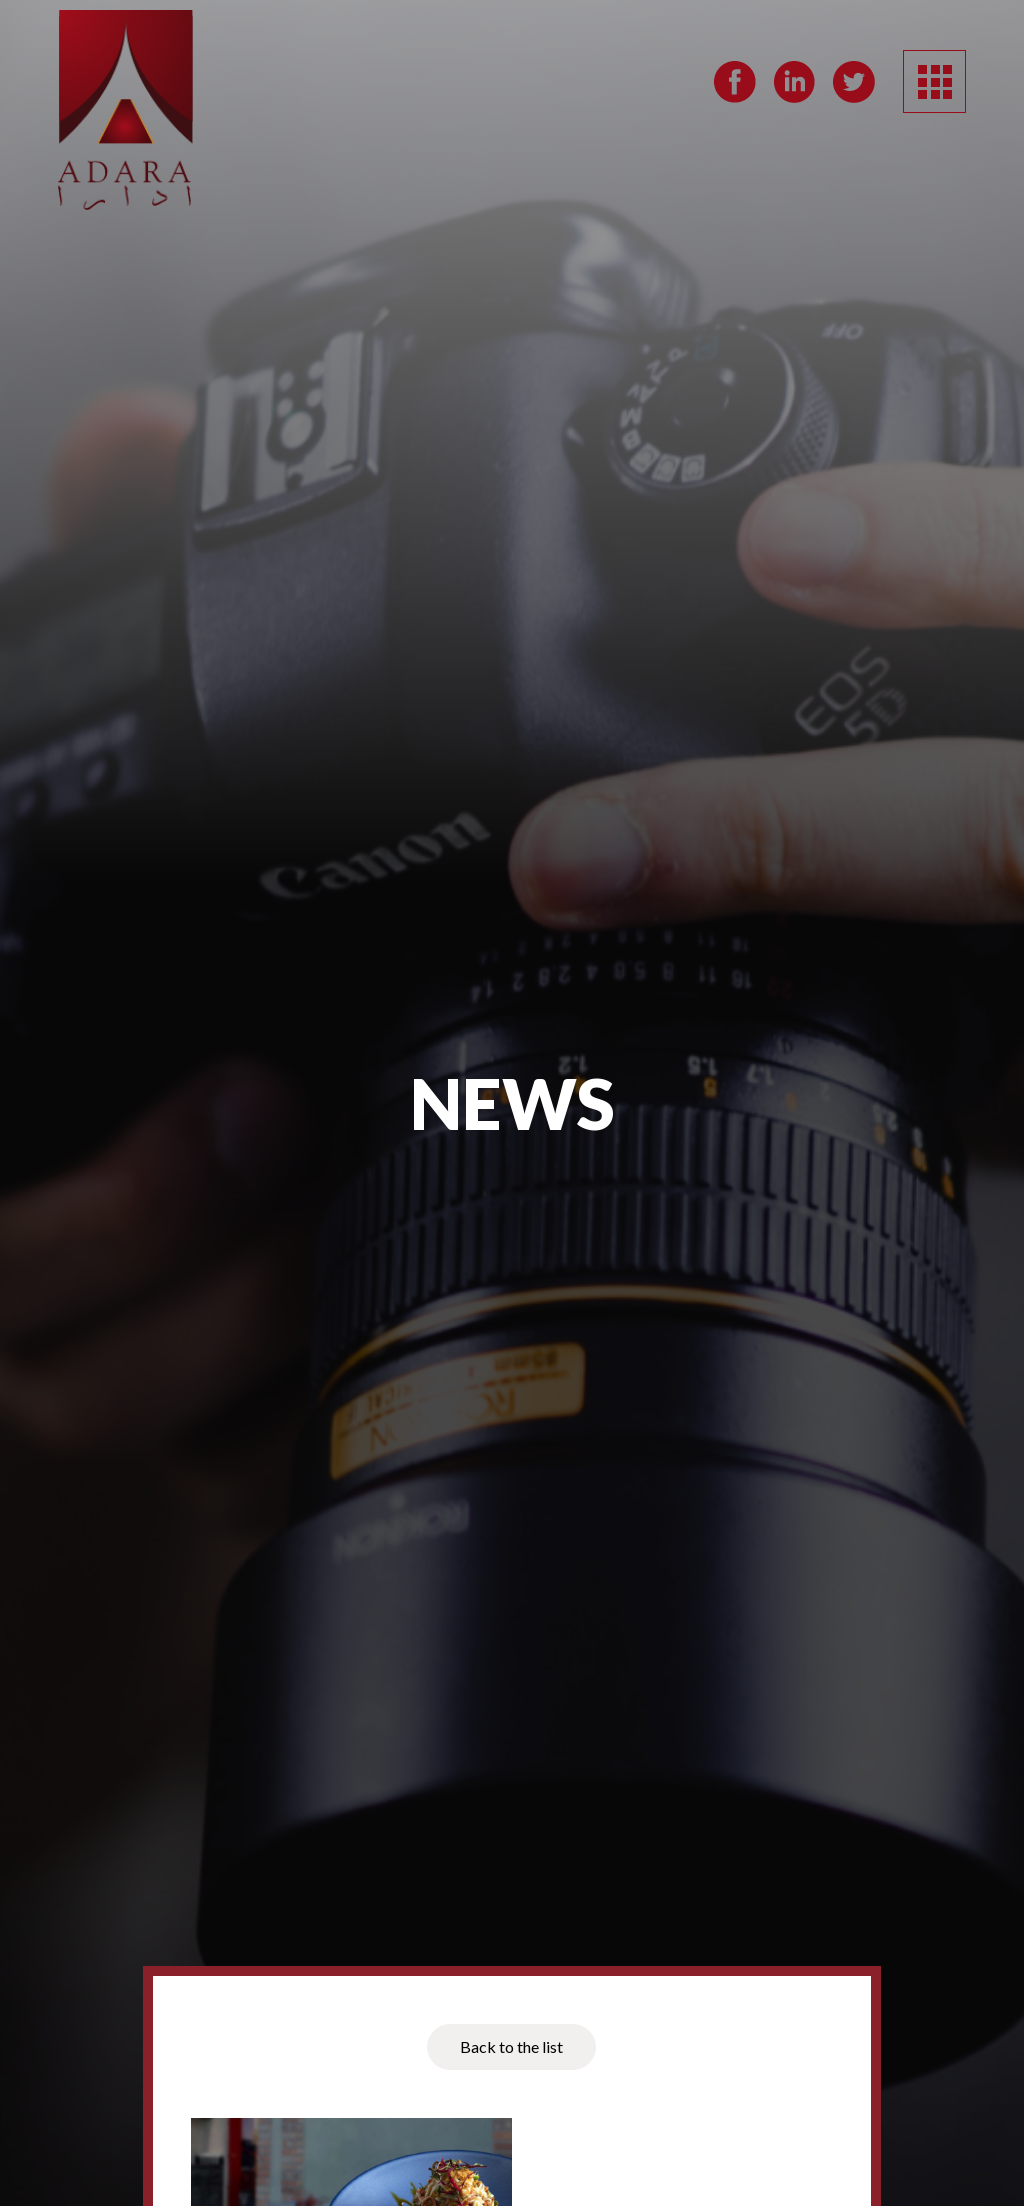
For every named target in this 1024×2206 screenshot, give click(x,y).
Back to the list (511, 2046)
